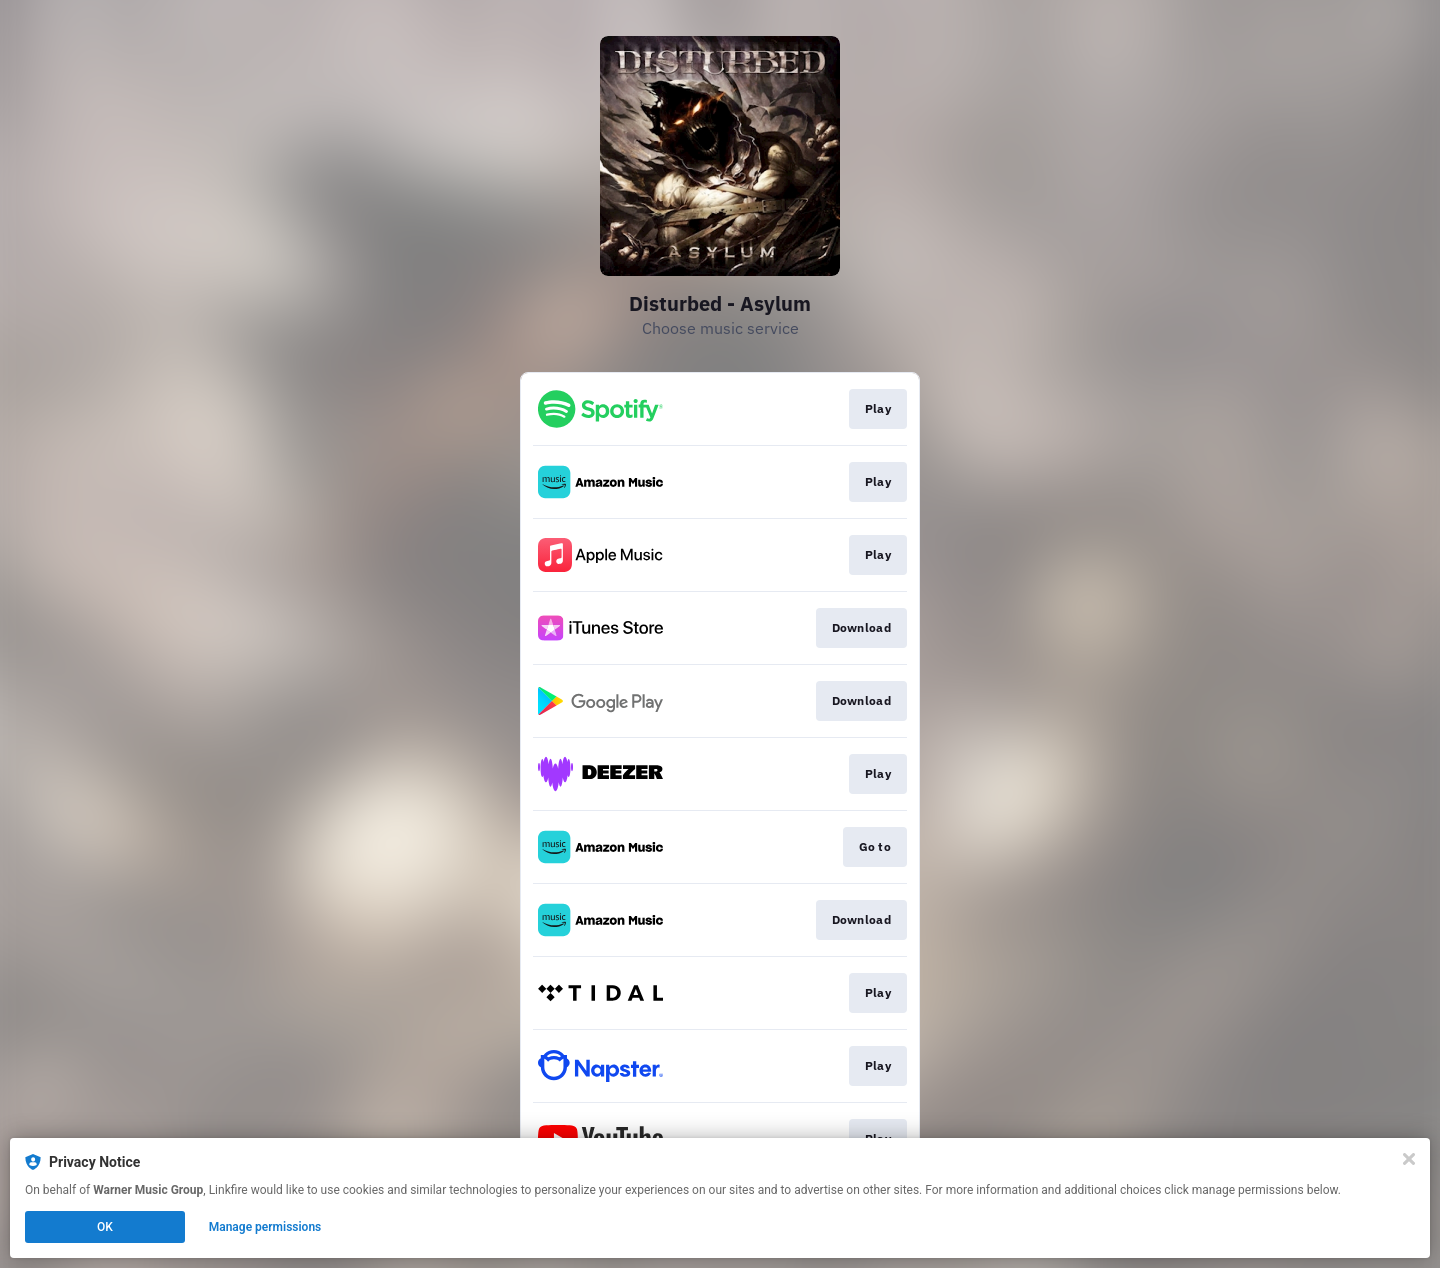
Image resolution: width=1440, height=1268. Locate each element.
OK (105, 1227)
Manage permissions (265, 1227)
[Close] (1409, 1159)
